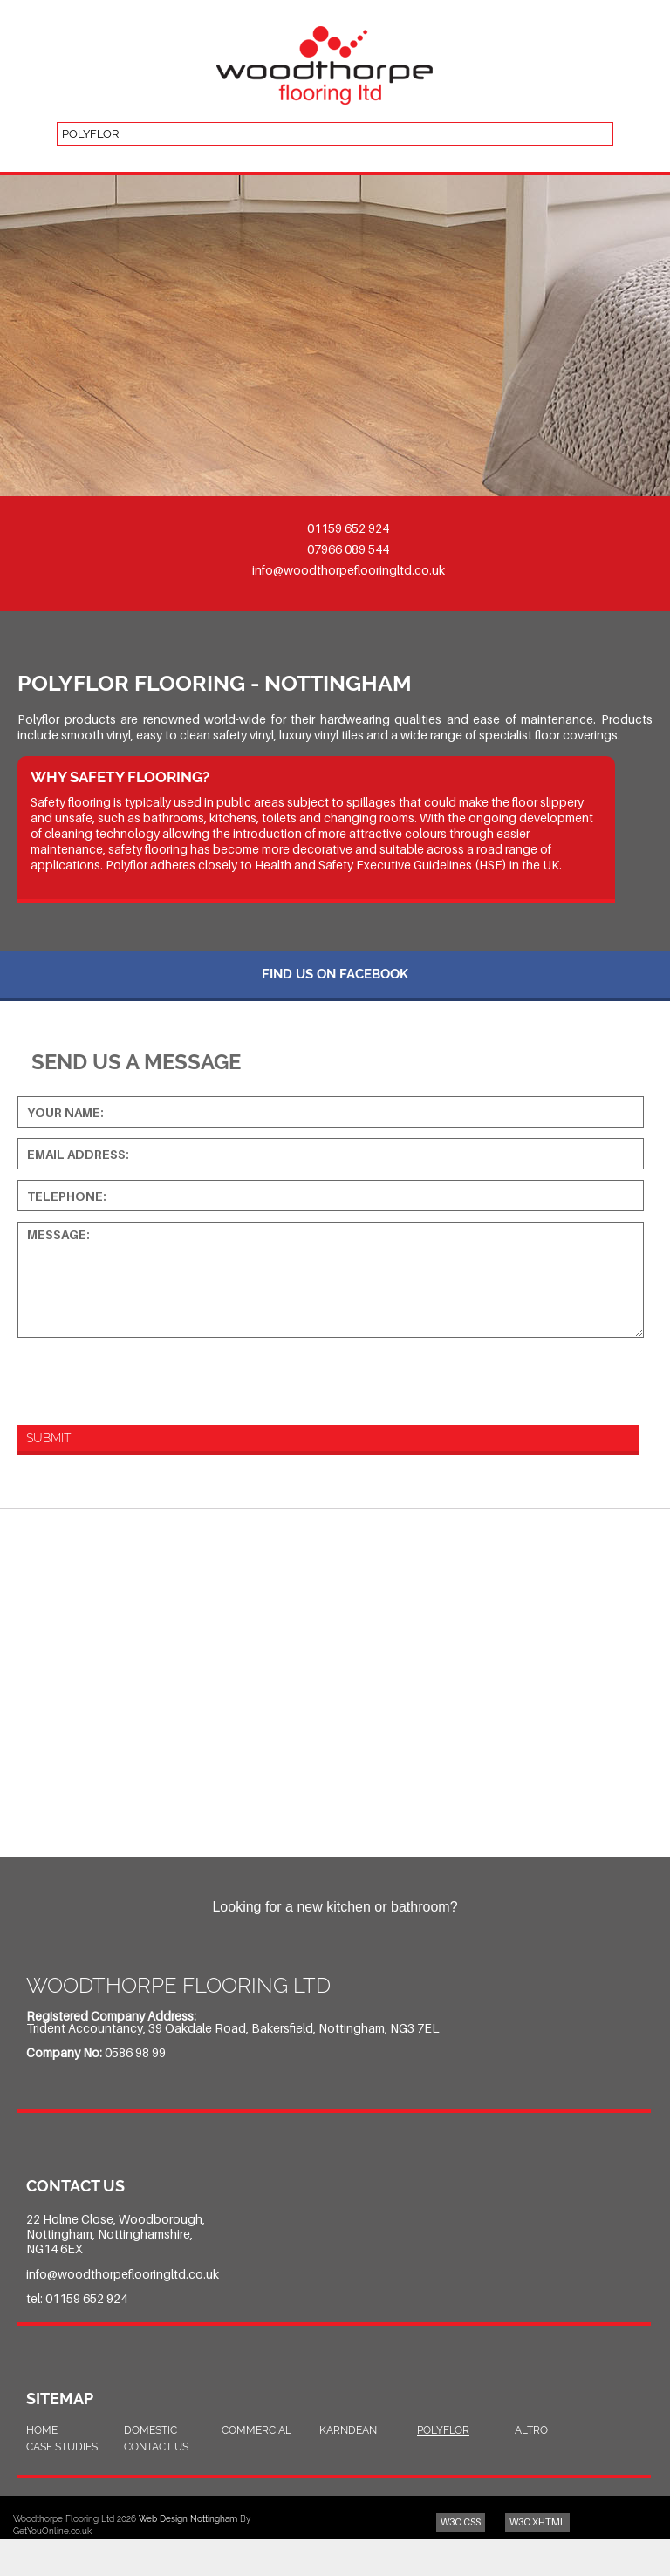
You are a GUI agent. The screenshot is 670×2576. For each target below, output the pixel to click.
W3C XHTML (537, 2522)
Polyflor (443, 2430)
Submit (48, 1438)
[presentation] (136, 1378)
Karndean (348, 2430)
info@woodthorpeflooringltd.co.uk (348, 569)
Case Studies (62, 2447)
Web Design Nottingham (188, 2519)
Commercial (256, 2430)
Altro (531, 2430)
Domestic (150, 2430)
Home (42, 2430)
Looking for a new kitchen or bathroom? (334, 1906)
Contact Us (156, 2447)
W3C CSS (461, 2522)
